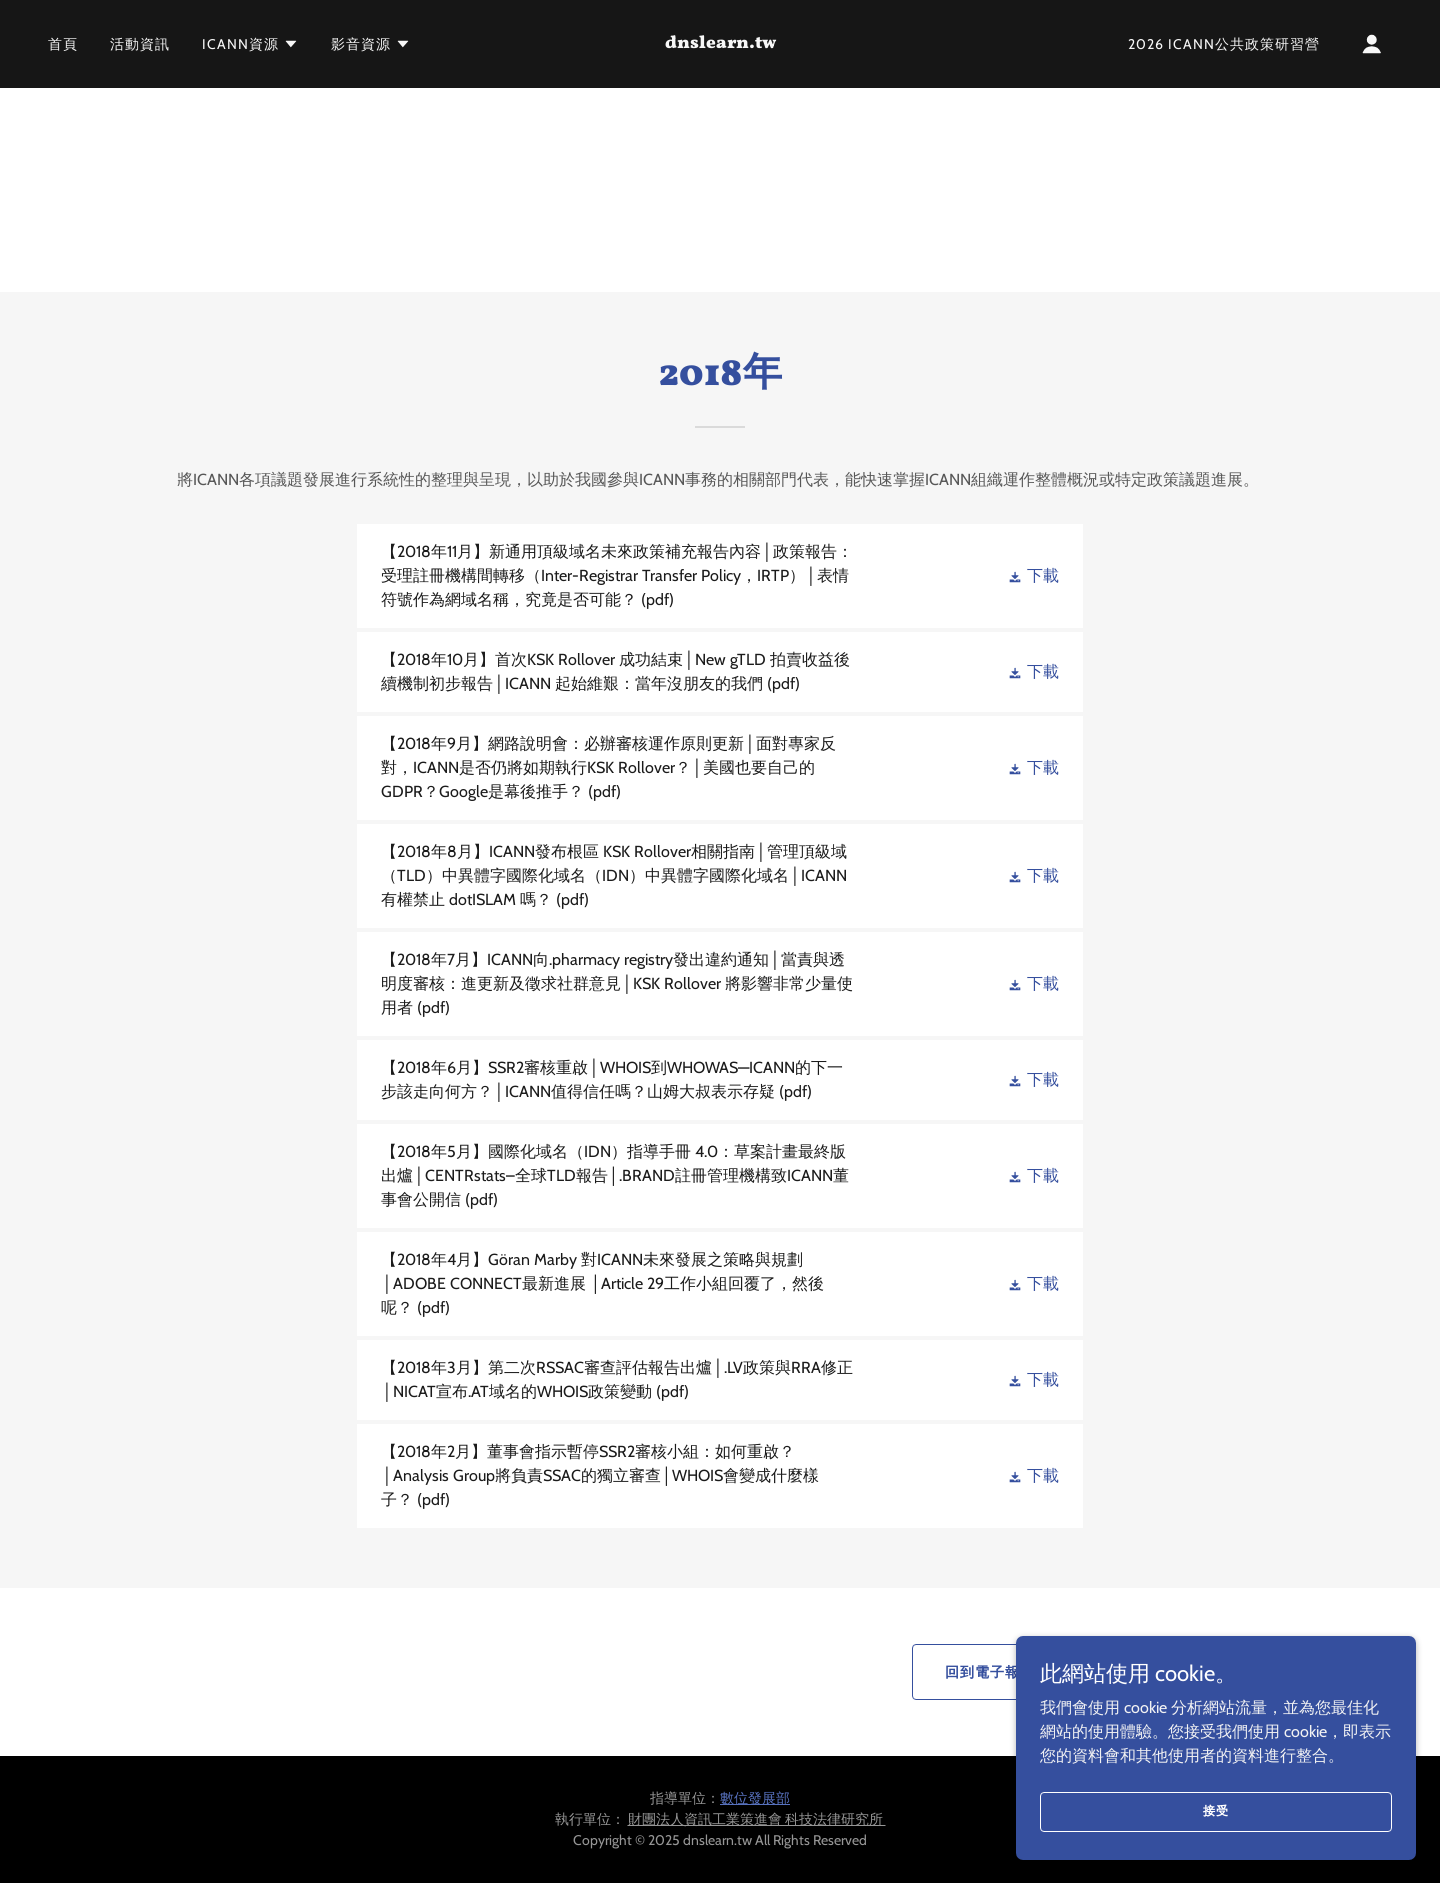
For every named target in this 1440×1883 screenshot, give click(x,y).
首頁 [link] (63, 44)
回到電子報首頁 (997, 1672)
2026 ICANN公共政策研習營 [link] (1224, 44)
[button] (250, 44)
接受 (1216, 1810)
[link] (720, 42)
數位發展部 (755, 1798)
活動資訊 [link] (140, 44)
